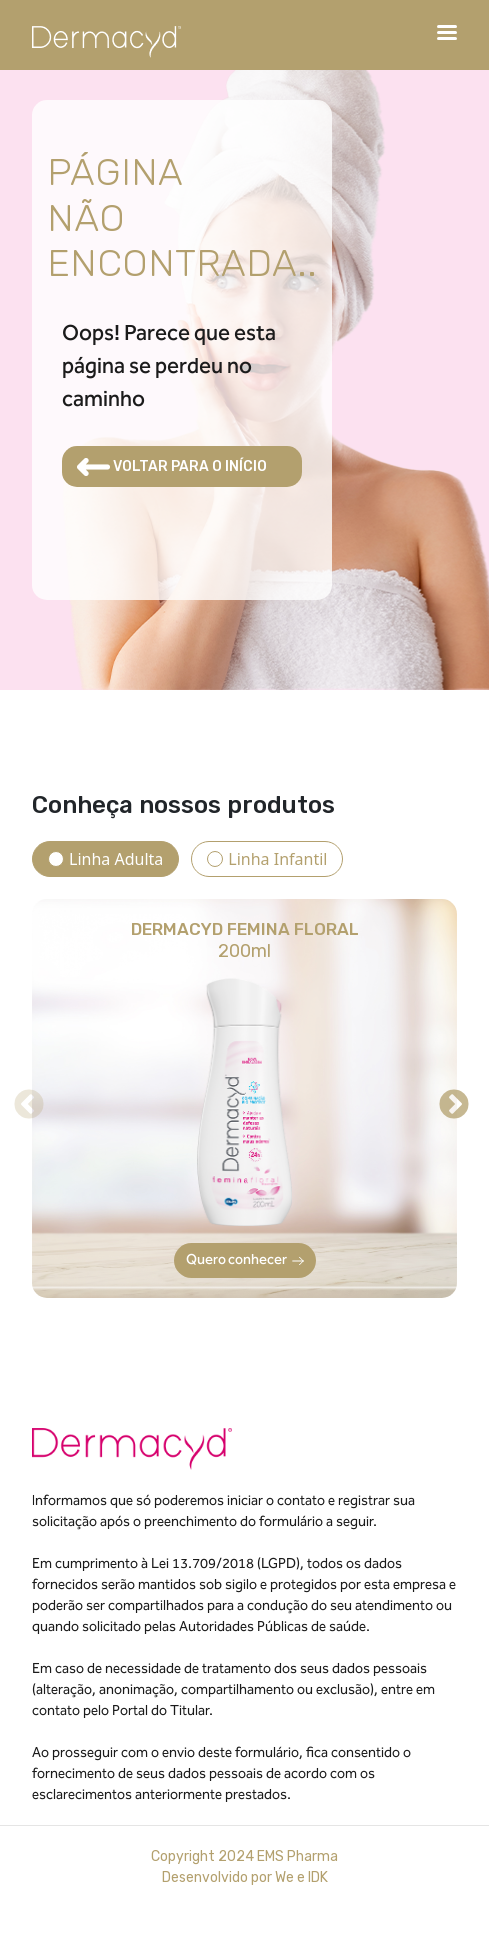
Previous (22, 1098)
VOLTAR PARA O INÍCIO (172, 467)
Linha (116, 859)
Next (447, 1098)
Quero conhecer (245, 1260)
